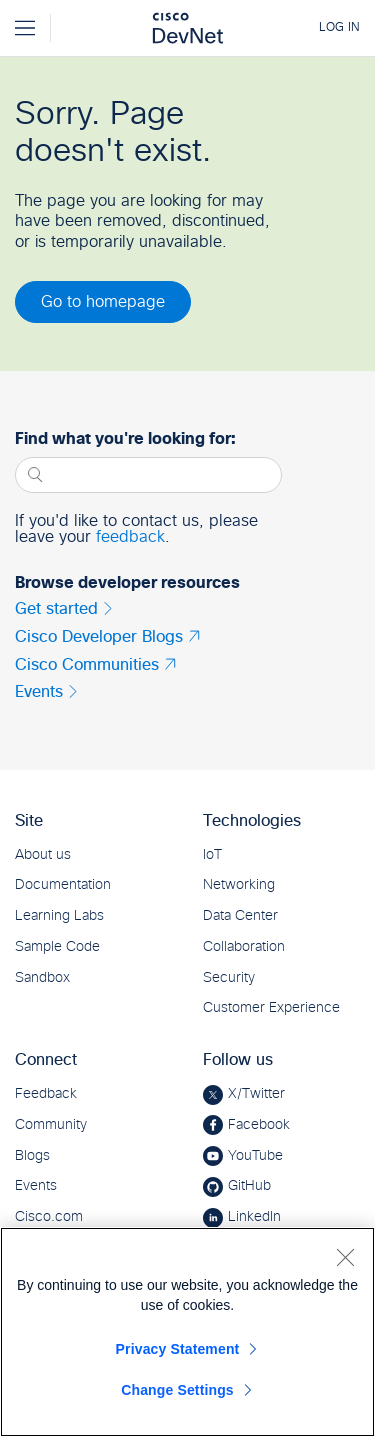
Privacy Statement (178, 1349)
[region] (187, 1332)
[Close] (345, 1257)
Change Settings (177, 1390)
